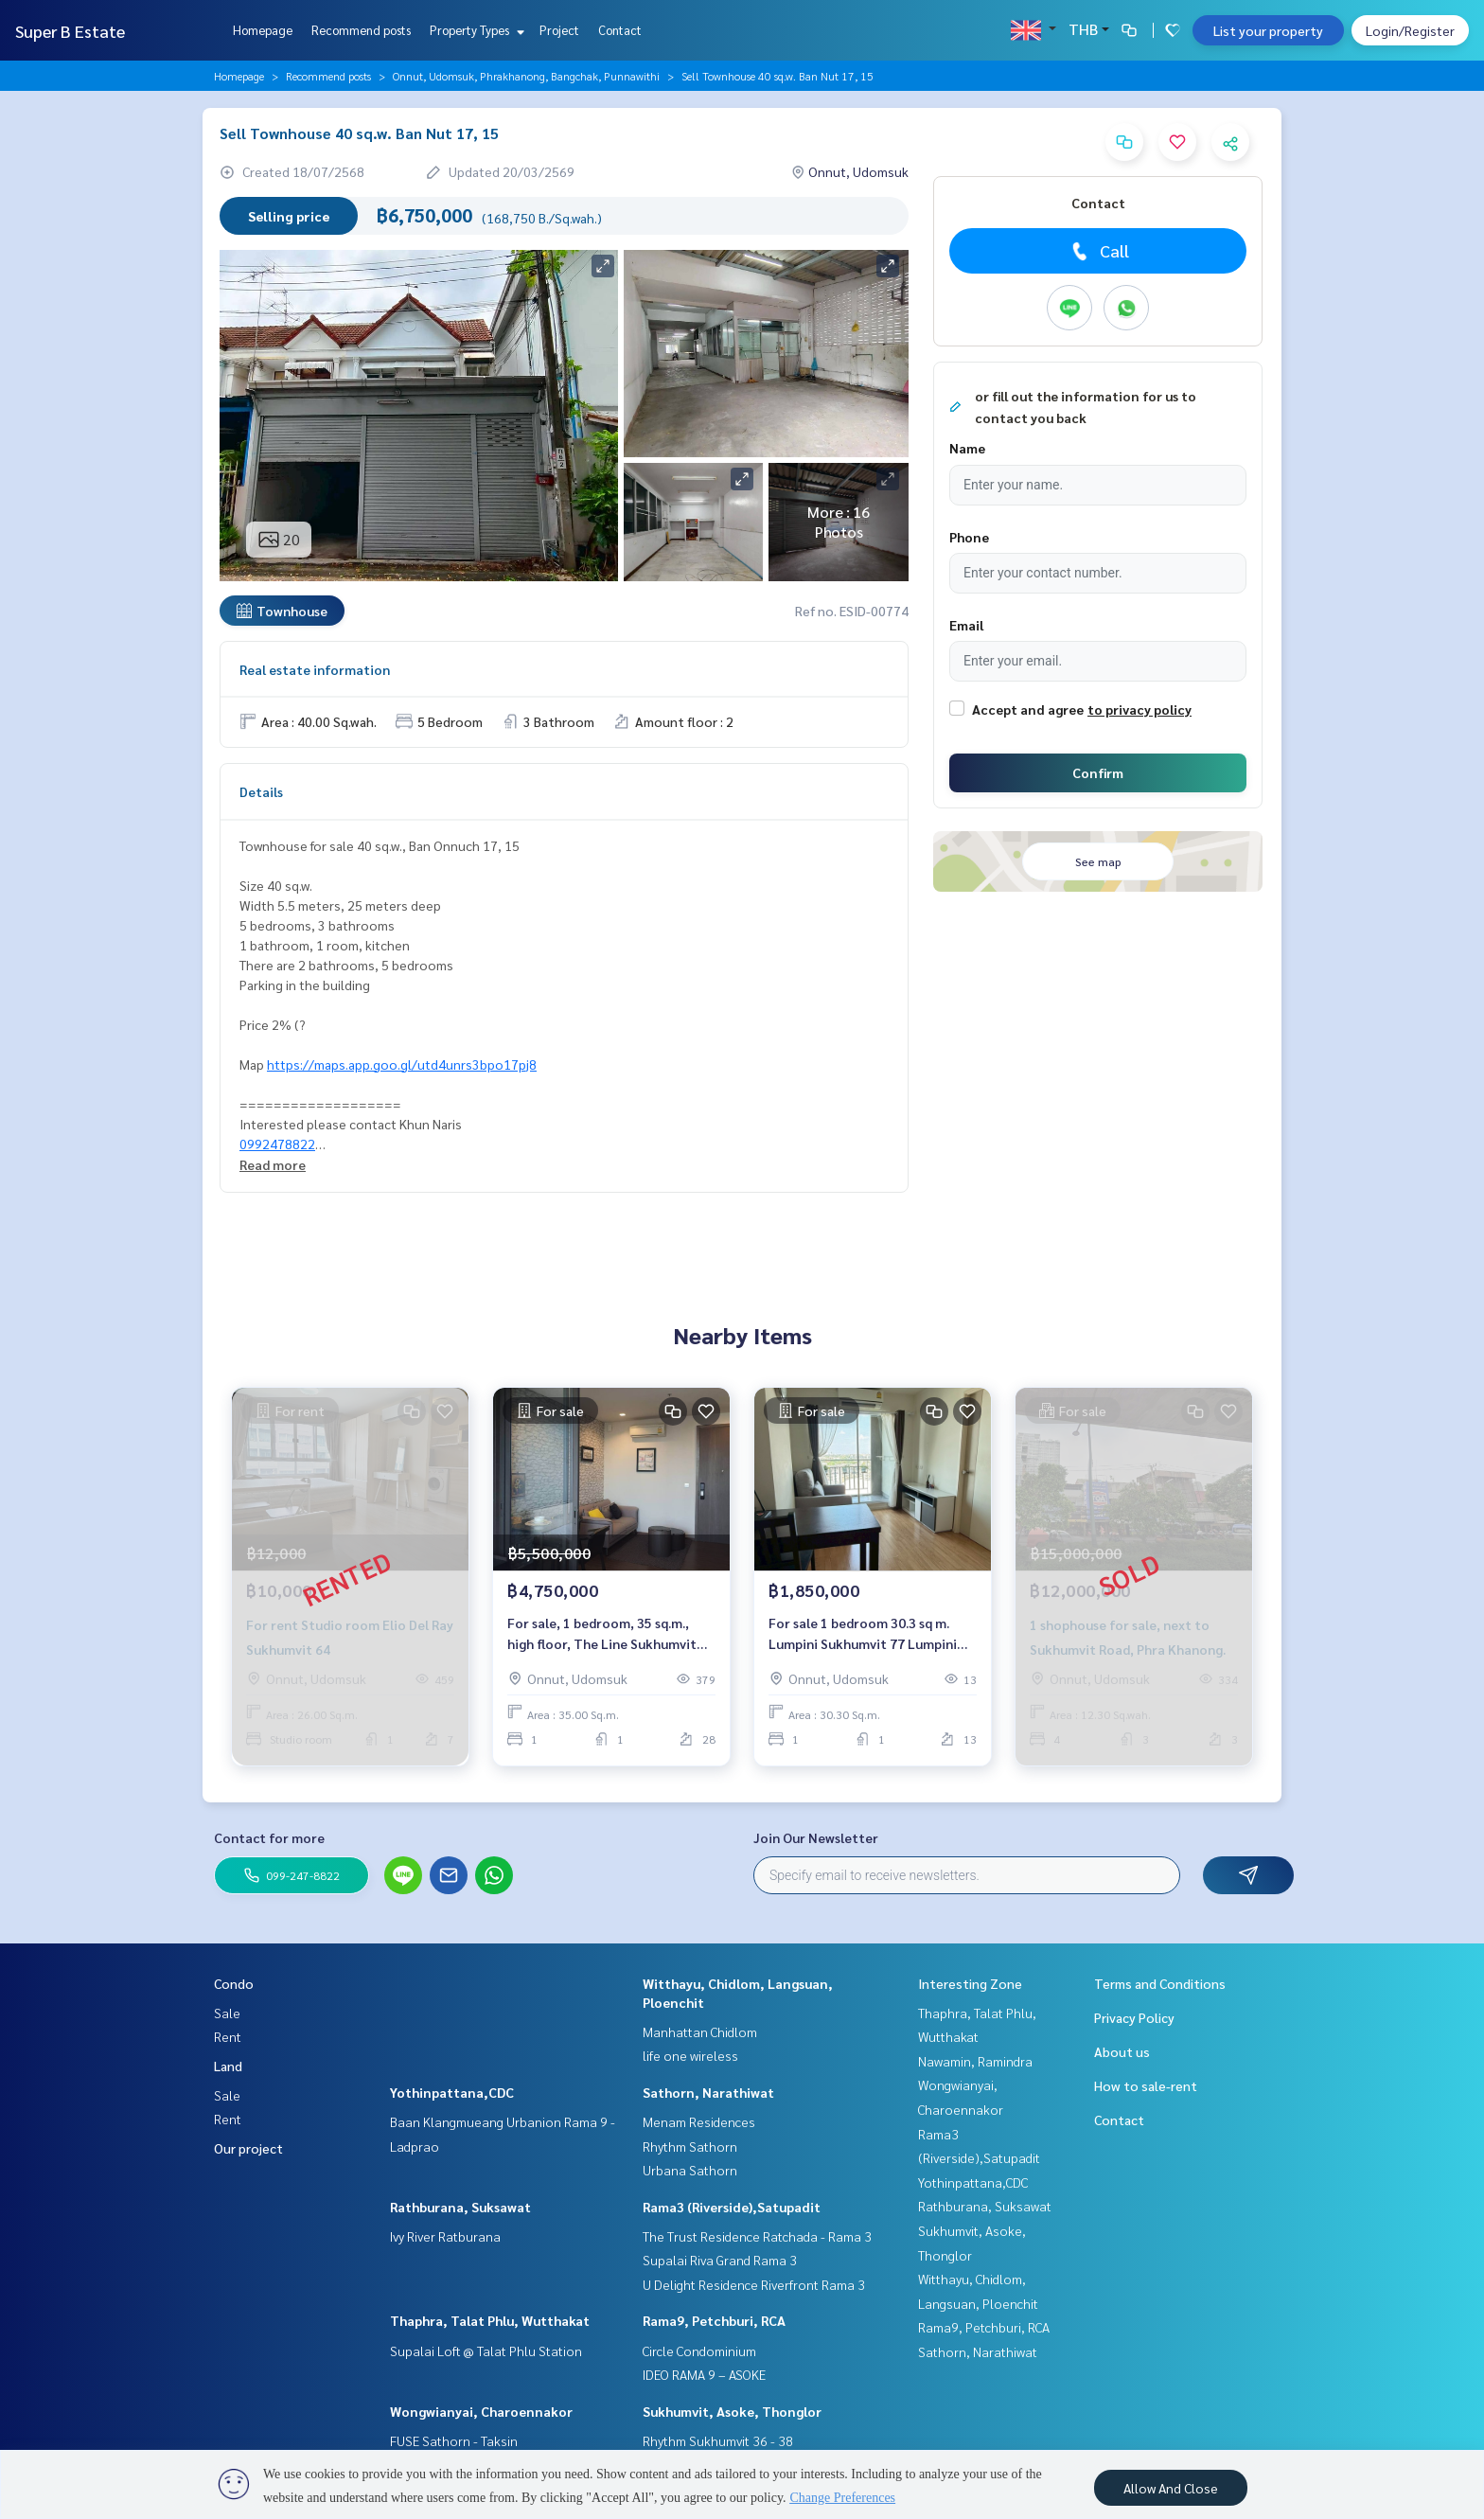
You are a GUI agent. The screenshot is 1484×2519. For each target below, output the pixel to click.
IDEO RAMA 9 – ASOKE (704, 2374)
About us (1122, 2051)
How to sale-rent (1145, 2085)
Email (966, 624)
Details (261, 791)
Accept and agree (1028, 709)
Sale (227, 2012)
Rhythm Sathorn (690, 2146)
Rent (227, 2036)
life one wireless (690, 2055)
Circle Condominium (699, 2350)
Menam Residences (699, 2121)
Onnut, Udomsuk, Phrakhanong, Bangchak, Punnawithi (526, 75)
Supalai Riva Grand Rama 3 (720, 2259)
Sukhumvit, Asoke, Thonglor (732, 2411)
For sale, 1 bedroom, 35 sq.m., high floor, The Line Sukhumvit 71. (602, 1634)
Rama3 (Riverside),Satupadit (732, 2206)
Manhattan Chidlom (700, 2031)
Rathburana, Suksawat (460, 2206)
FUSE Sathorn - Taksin (454, 2440)
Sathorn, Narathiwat (708, 2092)
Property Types (475, 30)
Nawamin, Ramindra (975, 2060)
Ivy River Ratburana (445, 2235)
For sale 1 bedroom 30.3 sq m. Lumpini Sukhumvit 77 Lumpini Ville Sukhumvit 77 (862, 1634)
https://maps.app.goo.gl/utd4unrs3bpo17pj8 (402, 1064)
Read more (272, 1164)
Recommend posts (361, 30)
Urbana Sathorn (690, 2169)
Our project (248, 2147)
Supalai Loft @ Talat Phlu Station (486, 2350)
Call (1098, 250)
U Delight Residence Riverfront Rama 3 (754, 2284)
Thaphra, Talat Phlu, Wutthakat (490, 2320)
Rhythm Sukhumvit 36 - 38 (718, 2440)
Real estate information (314, 669)
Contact (620, 30)
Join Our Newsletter (815, 1837)
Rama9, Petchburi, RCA (714, 2320)
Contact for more (269, 1837)
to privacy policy (1139, 709)
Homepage (262, 30)
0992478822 (277, 1143)
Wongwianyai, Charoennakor (481, 2411)
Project (559, 30)
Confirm (1097, 772)
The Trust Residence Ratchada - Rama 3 (757, 2235)
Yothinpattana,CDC (452, 2092)
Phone (969, 536)
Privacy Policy (1134, 2017)
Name (967, 447)
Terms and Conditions (1160, 1983)
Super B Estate (70, 31)
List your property (1268, 30)
